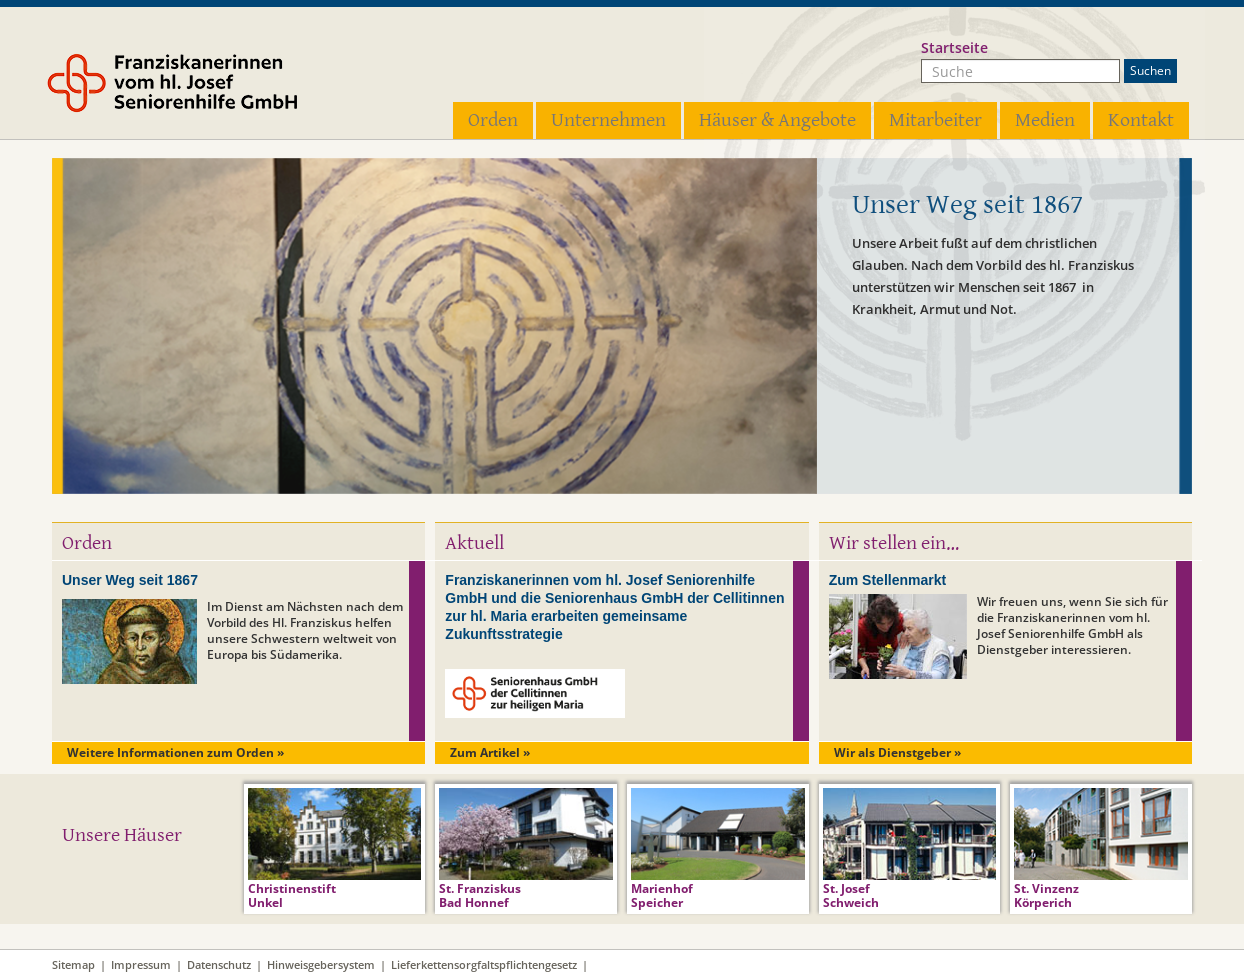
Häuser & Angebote (777, 120)
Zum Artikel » (490, 752)
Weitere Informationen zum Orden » (175, 752)
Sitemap (73, 964)
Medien (1045, 120)
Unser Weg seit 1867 (130, 580)
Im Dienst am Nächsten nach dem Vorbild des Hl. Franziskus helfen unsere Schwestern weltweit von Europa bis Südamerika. (305, 630)
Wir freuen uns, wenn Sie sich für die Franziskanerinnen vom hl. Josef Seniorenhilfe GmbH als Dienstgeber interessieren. (1072, 625)
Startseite (954, 47)
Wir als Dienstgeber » (897, 752)
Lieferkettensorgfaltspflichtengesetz (484, 964)
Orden (493, 120)
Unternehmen (608, 120)
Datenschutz (219, 964)
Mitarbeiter (935, 120)
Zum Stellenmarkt (887, 580)
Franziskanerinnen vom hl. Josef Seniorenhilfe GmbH (200, 87)
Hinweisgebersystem (321, 964)
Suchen (1150, 70)
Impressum (141, 964)
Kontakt (1141, 120)
